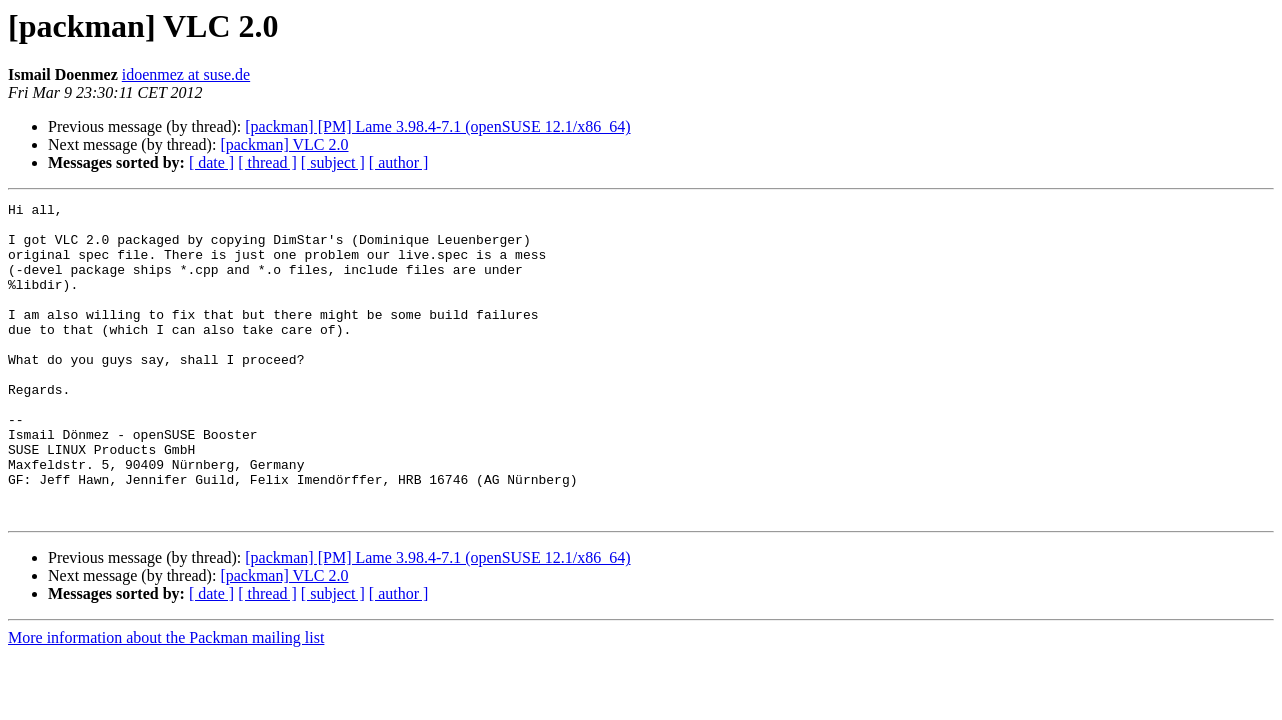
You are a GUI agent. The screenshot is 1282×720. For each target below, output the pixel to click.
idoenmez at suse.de (186, 74)
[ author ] (399, 162)
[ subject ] (333, 162)
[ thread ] (267, 162)
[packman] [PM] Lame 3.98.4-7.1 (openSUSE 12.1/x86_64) (437, 126)
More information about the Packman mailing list (166, 700)
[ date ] (211, 162)
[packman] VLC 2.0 (284, 144)
